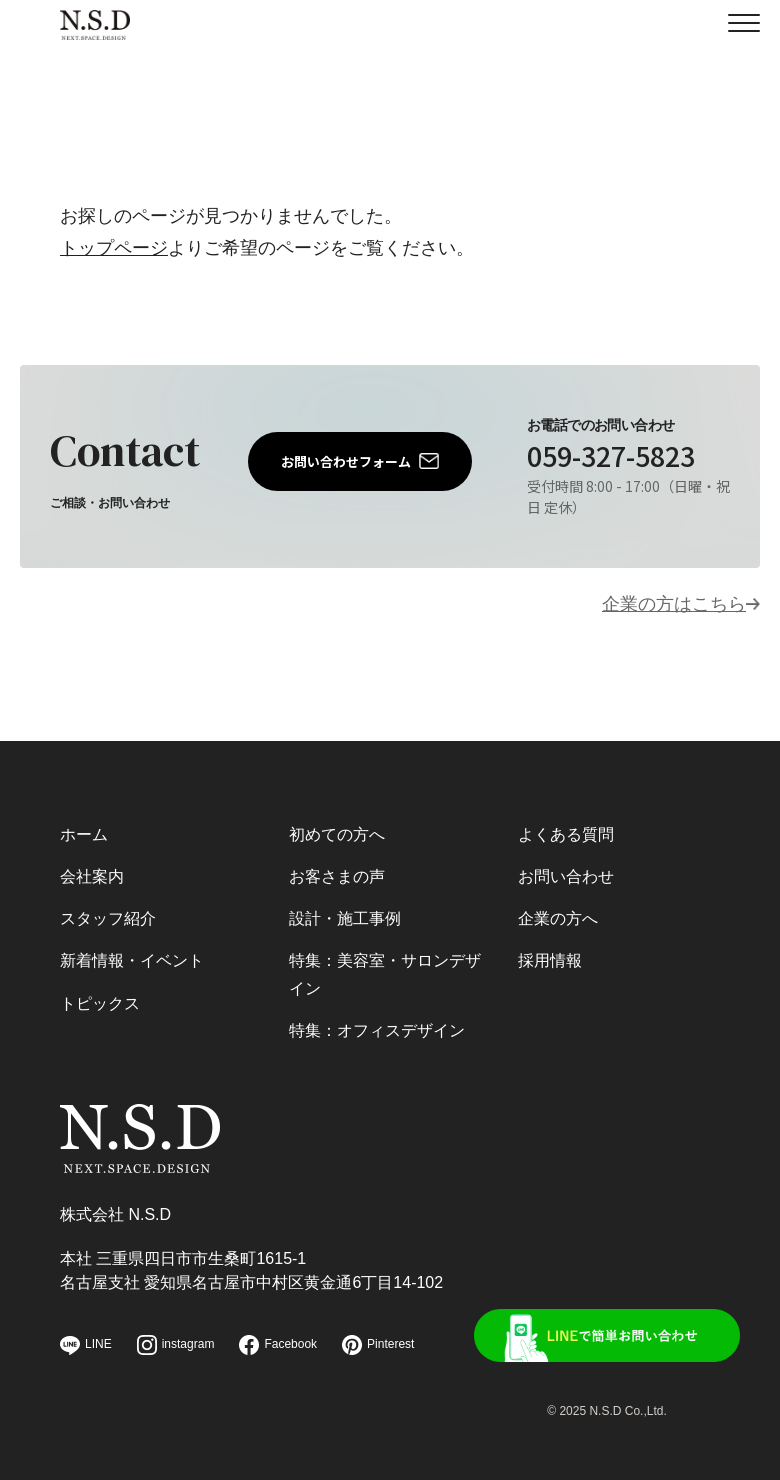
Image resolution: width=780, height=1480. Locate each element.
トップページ (114, 248)
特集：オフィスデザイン (377, 1030)
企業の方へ (558, 918)
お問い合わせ (566, 876)
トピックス (100, 1003)
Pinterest (378, 1345)
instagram (176, 1345)
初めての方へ (337, 834)
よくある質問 (566, 834)
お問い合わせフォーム (346, 461)
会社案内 (92, 876)
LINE (86, 1345)
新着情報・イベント (132, 960)
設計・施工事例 (345, 918)
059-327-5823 (611, 455)
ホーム (84, 834)
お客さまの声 (337, 876)
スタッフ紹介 (108, 918)
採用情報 (550, 960)
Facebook (278, 1345)
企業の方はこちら (674, 604)
